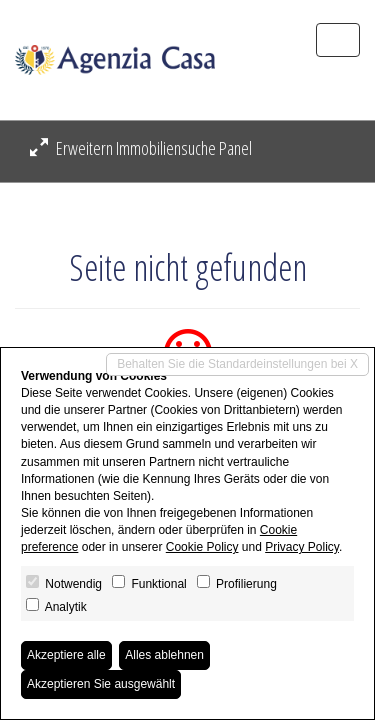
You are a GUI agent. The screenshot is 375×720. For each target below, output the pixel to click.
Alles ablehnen (164, 655)
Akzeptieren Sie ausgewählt (101, 684)
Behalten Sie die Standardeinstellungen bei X (237, 364)
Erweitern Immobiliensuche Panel (141, 148)
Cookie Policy (202, 547)
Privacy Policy (302, 547)
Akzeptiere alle (66, 655)
